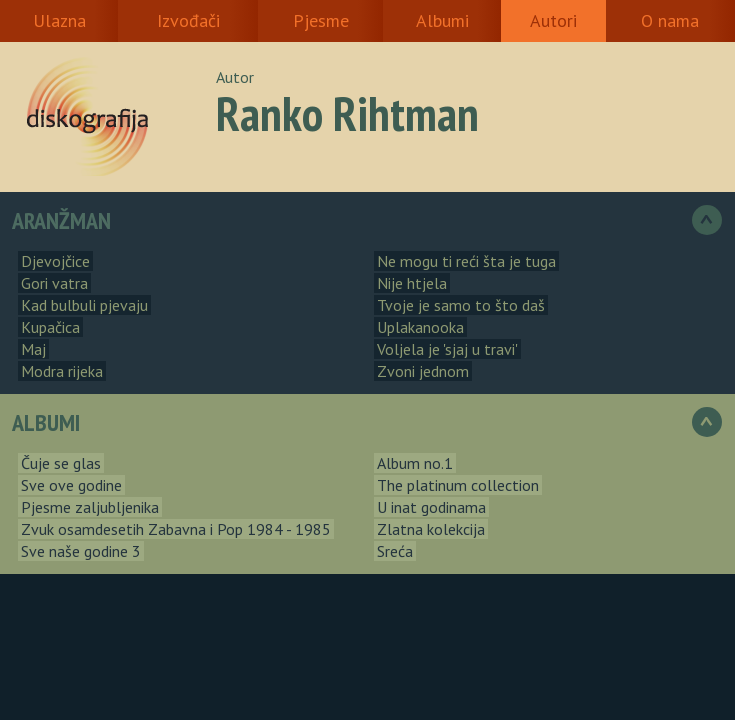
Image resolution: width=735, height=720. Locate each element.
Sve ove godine (71, 485)
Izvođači (188, 20)
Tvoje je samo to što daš (461, 305)
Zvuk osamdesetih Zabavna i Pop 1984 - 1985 (176, 529)
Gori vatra (54, 283)
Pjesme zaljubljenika (90, 507)
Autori (553, 20)
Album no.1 (415, 463)
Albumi (442, 20)
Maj (33, 349)
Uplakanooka (420, 327)
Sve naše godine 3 (81, 551)
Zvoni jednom (423, 371)
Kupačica (50, 327)
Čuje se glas (61, 463)
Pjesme (321, 20)
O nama (670, 20)
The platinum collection (458, 485)
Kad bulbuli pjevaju (84, 305)
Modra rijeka (62, 371)
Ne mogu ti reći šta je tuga (466, 261)
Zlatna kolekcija (431, 529)
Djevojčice (55, 261)
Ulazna (59, 20)
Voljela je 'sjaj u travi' (447, 349)
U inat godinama (431, 507)
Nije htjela (412, 283)
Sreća (395, 551)
